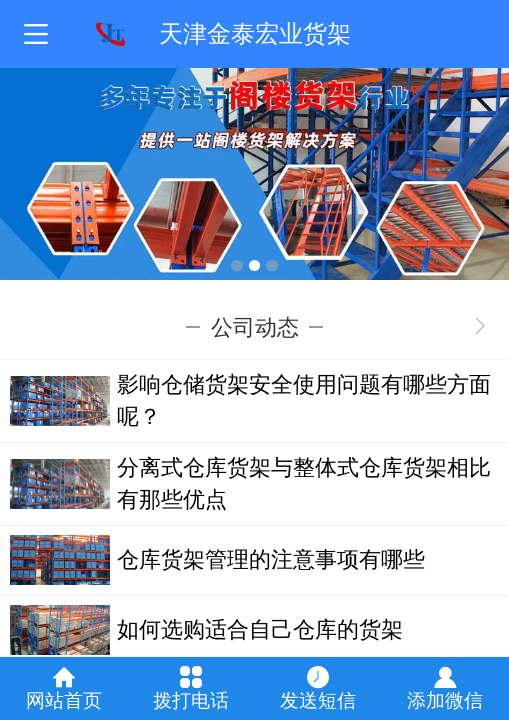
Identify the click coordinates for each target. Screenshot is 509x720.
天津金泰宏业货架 (255, 33)
